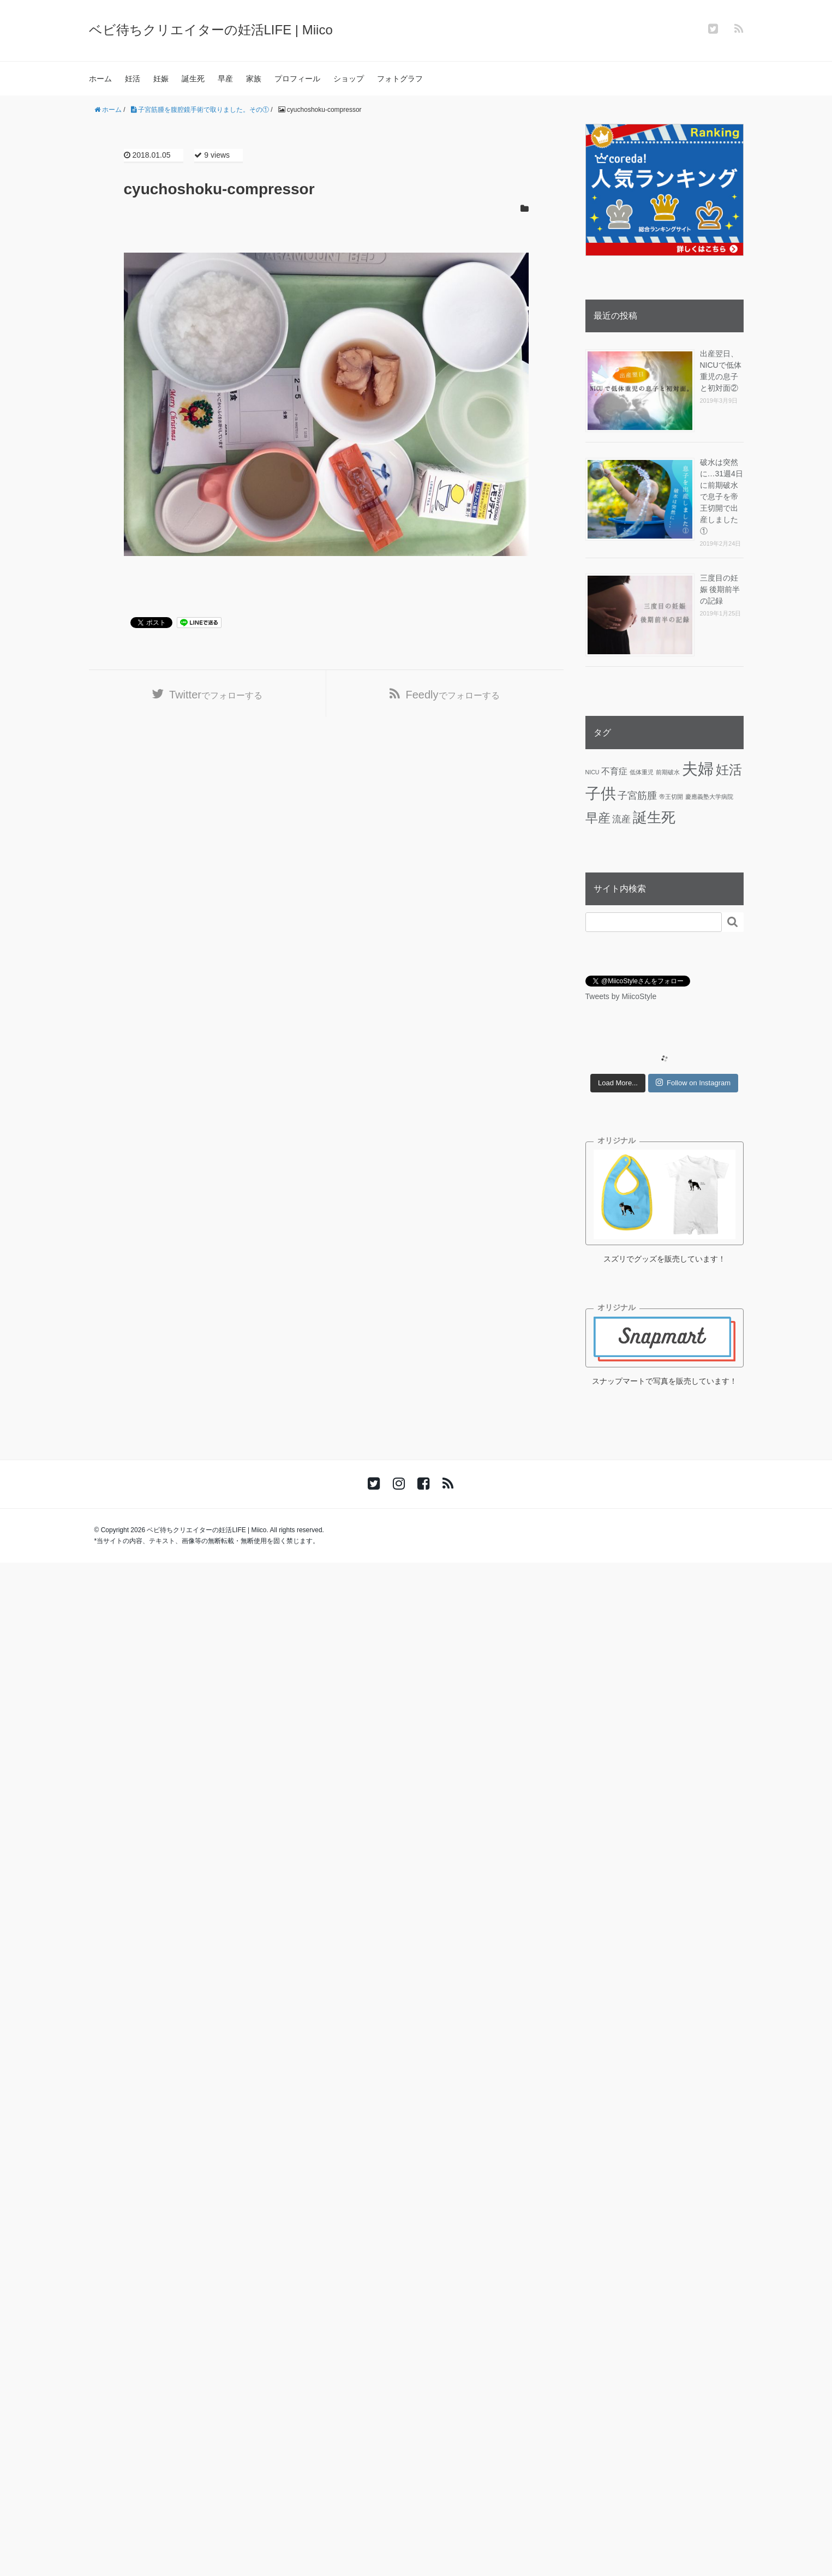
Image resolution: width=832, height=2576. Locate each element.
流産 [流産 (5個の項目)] (621, 819)
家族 (253, 78)
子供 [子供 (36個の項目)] (600, 793)
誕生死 (193, 78)
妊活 (132, 78)
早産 (225, 78)
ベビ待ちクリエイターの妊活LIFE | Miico (211, 29)
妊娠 (161, 78)
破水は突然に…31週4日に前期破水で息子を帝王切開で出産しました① (721, 496)
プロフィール (297, 78)
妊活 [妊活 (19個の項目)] (729, 769)
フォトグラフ (400, 78)
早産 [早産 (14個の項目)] (597, 818)
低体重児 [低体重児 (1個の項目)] (642, 772)
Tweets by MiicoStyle (621, 996)
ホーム (100, 78)
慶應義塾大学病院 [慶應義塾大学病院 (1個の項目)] (709, 796)
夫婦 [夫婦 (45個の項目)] (698, 769)
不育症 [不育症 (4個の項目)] (614, 771)
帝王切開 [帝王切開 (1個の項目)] (671, 796)
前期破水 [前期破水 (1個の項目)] (668, 772)
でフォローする (215, 695)
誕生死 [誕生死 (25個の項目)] (654, 817)
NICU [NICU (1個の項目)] (592, 772)
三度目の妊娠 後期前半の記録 (720, 589)
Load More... (618, 1083)
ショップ (348, 78)
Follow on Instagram (693, 1082)
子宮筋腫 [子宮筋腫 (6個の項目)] (637, 795)
